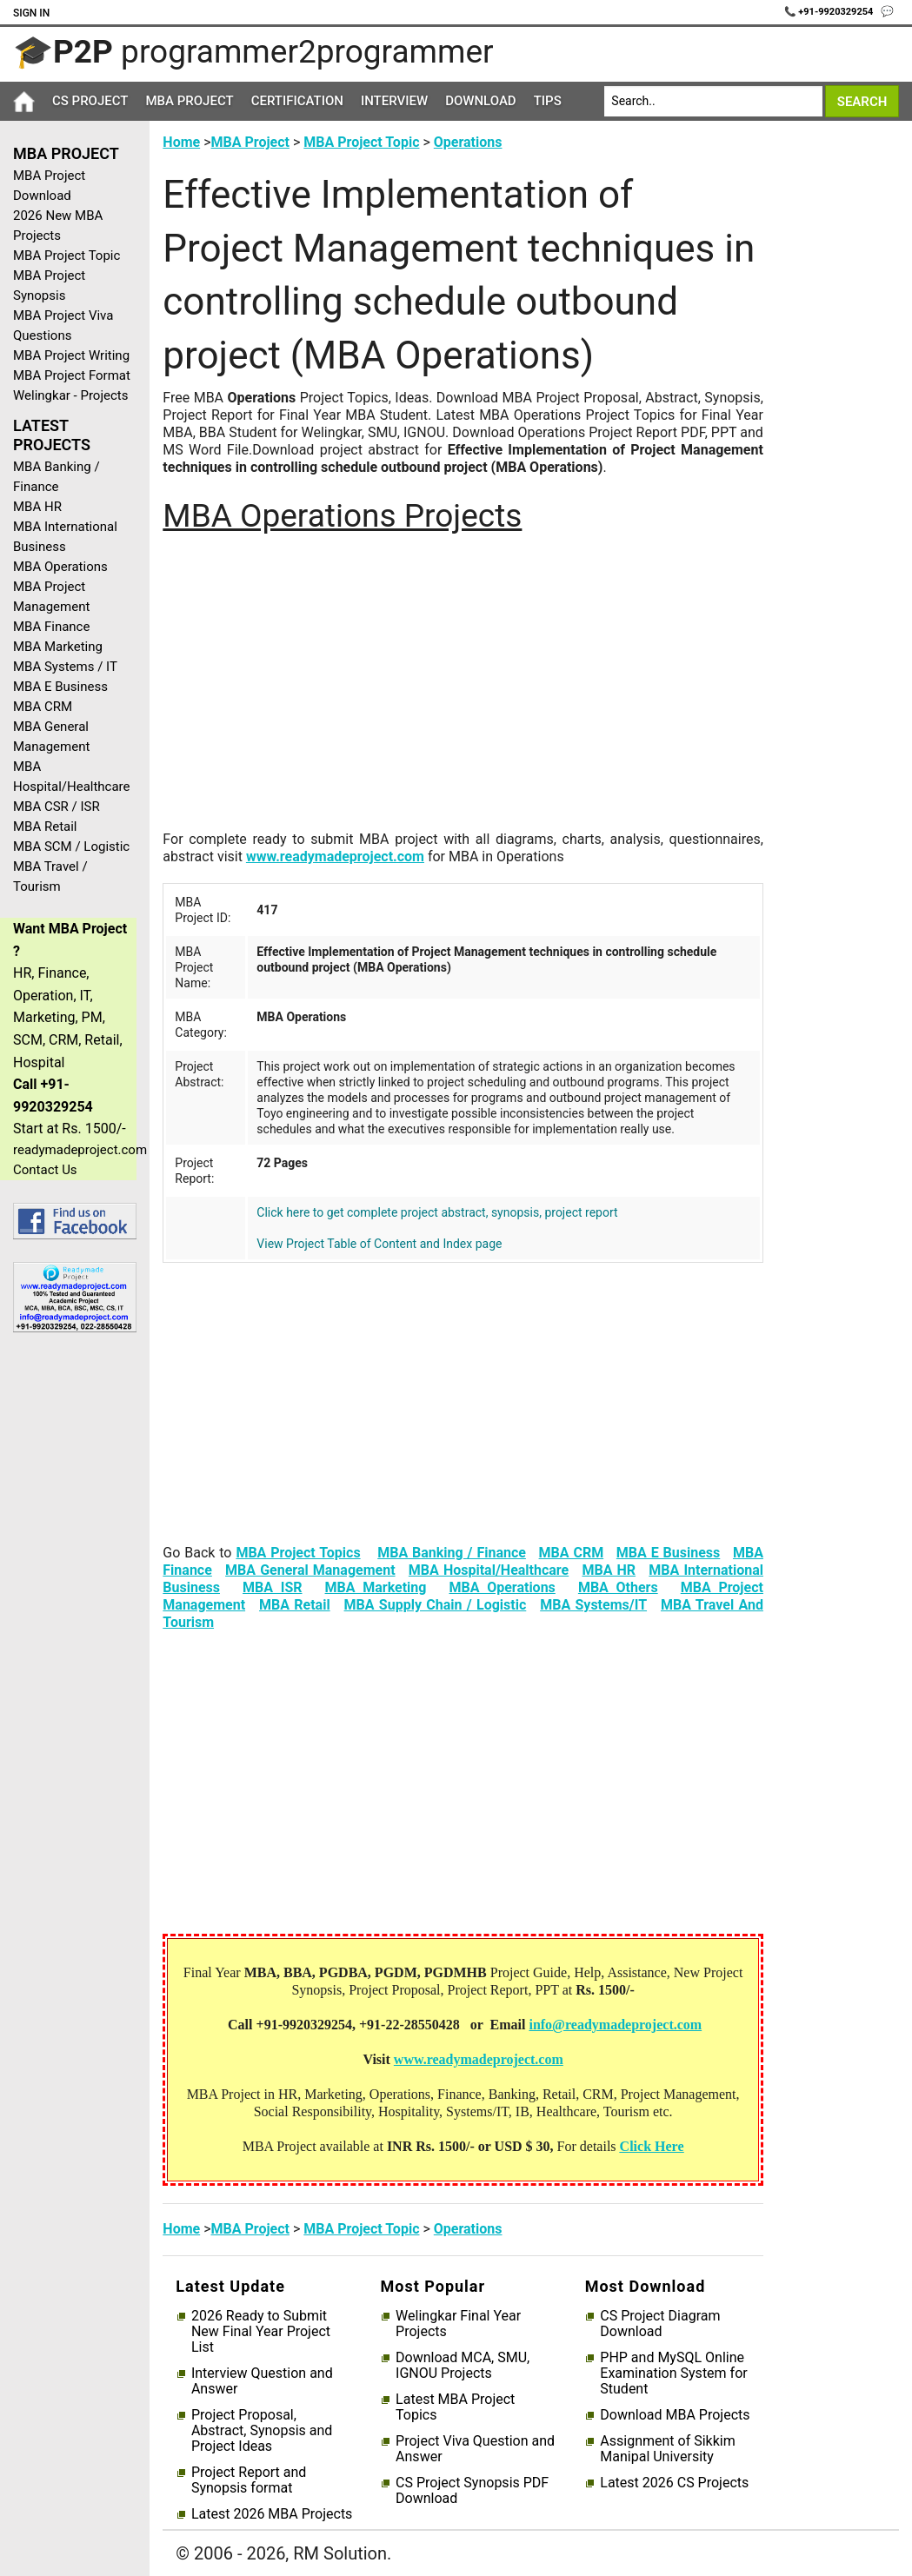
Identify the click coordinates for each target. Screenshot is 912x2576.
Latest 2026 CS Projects (674, 2483)
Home (181, 142)
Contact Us (45, 1170)
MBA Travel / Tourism (50, 876)
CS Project (90, 101)
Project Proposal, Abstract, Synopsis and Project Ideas (261, 2430)
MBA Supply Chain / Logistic (435, 1605)
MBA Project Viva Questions (63, 325)
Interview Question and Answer (262, 2381)
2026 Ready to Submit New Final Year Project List (260, 2331)
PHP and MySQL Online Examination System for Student (673, 2373)
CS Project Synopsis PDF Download (472, 2490)
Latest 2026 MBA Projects (271, 2514)
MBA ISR (272, 1587)
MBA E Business (60, 686)
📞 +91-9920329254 (830, 11)
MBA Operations (60, 566)
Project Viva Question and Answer (475, 2449)
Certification (297, 101)
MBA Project (189, 101)
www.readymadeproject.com (335, 856)
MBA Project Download (49, 185)
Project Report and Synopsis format (248, 2480)
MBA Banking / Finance (56, 477)
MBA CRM (42, 706)
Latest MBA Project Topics (455, 2407)
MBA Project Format (71, 375)
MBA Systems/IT (593, 1605)
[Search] (712, 101)
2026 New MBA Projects (58, 225)
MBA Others (618, 1587)
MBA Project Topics (298, 1552)
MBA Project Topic (66, 255)
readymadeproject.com (74, 1150)
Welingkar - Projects (70, 395)
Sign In (31, 13)
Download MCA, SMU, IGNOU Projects (462, 2365)
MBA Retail (45, 826)
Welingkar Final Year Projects (458, 2324)
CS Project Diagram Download (660, 2324)
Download (480, 101)
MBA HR (37, 507)
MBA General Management (51, 736)
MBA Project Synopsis (49, 285)
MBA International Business (65, 536)
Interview (394, 101)
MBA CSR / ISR (56, 806)
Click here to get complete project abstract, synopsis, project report (436, 1212)
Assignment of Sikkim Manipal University (667, 2449)
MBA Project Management (51, 596)
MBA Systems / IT (65, 666)
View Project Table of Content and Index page (379, 1244)
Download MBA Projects (674, 2415)
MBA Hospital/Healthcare (71, 776)
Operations (468, 142)
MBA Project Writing (71, 355)
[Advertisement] (68, 1622)
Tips (548, 101)
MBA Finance (51, 626)
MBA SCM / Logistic (71, 846)
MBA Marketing (58, 646)
